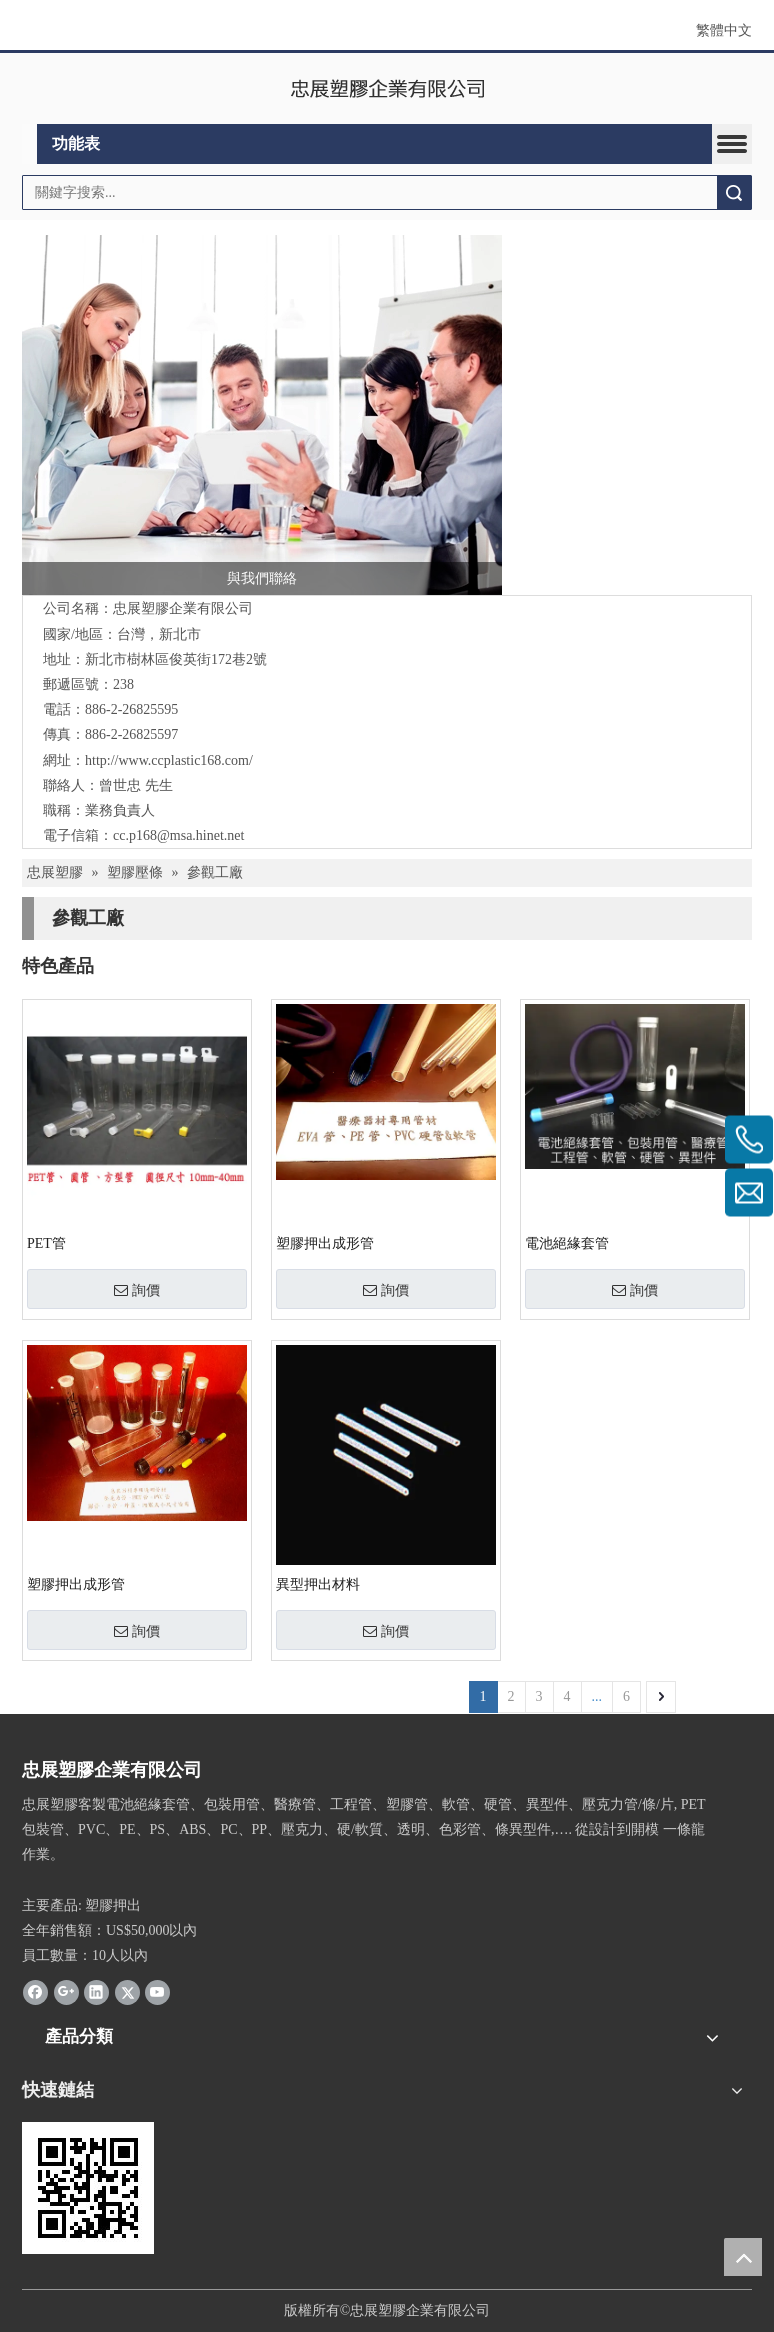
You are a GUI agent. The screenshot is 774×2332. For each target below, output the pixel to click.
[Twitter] (127, 1992)
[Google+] (66, 1992)
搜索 (734, 192)
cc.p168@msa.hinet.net (178, 835)
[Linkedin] (96, 1992)
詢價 (137, 1290)
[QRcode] (88, 2188)
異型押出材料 (318, 1584)
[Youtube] (157, 1992)
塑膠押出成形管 (325, 1243)
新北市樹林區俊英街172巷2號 (176, 659)
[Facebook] (35, 1992)
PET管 (46, 1243)
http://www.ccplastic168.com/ (169, 760)
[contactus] (262, 415)
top (743, 2257)
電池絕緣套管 (567, 1243)
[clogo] (387, 89)
